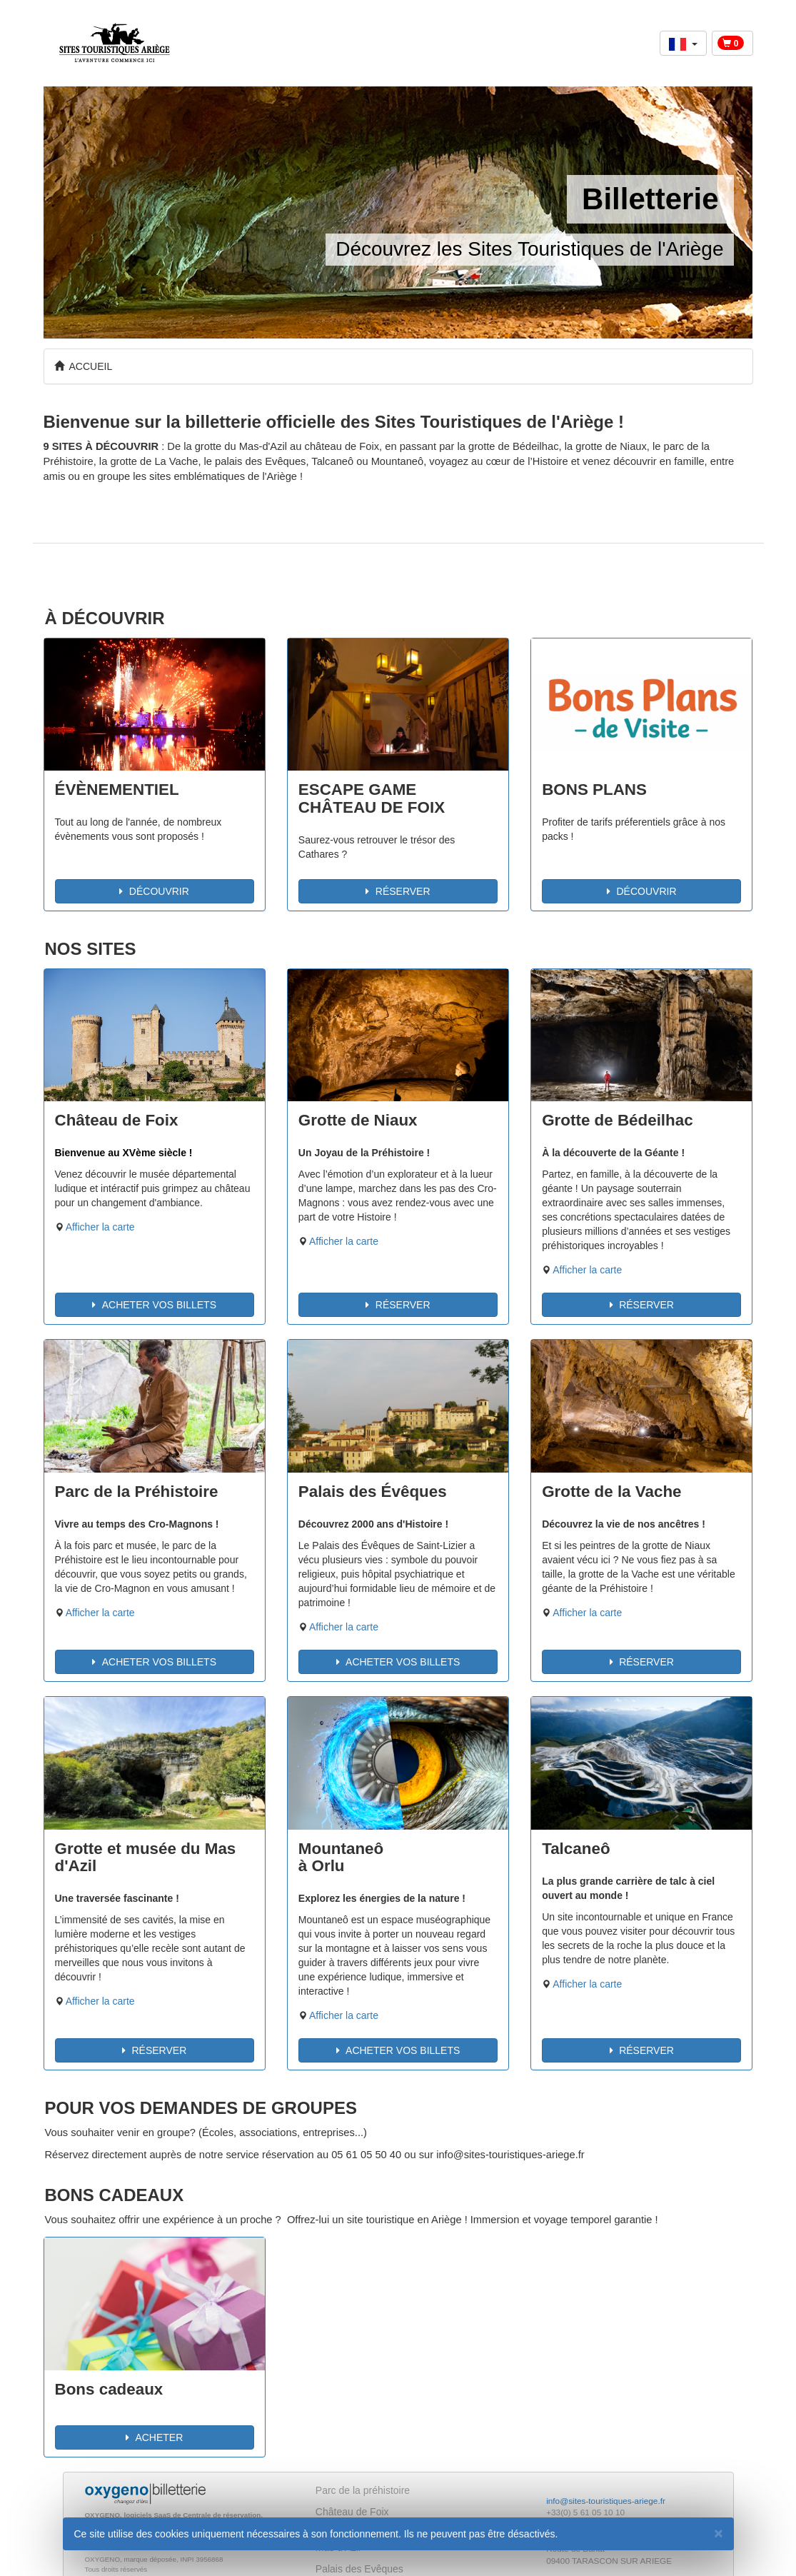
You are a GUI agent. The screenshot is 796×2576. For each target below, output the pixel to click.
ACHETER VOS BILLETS (154, 1304)
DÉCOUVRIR (153, 891)
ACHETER (154, 2437)
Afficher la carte (100, 1227)
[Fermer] (718, 2532)
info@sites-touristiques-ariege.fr (605, 2501)
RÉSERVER (398, 891)
